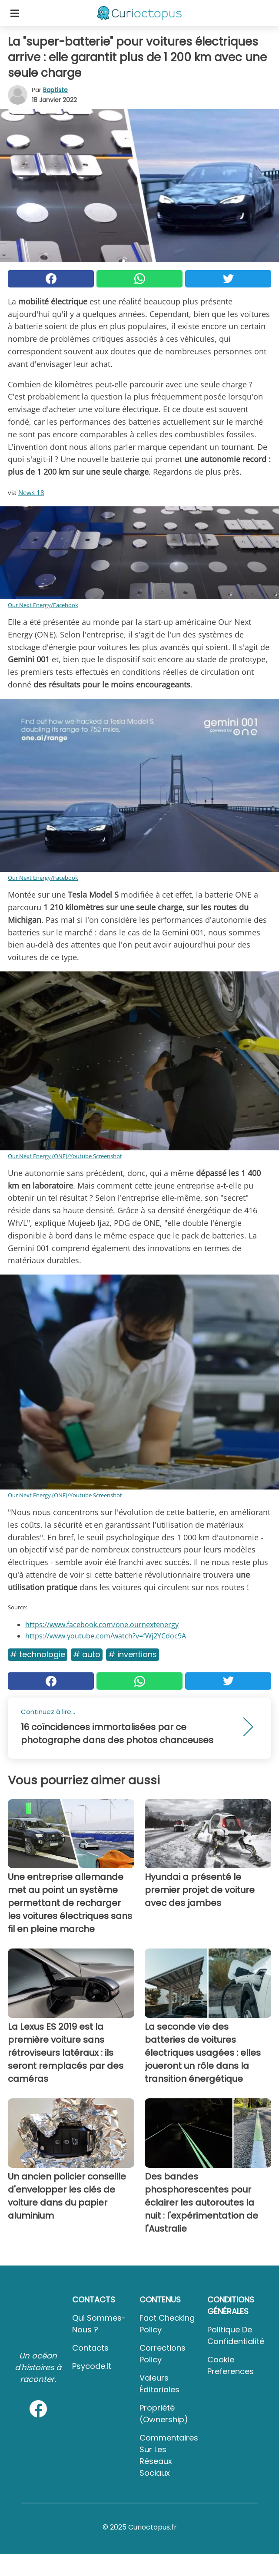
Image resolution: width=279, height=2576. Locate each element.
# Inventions (132, 1654)
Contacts (90, 2347)
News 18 (31, 492)
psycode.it (91, 2366)
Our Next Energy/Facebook (43, 605)
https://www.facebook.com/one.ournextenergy (102, 1624)
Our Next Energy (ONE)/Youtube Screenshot (65, 1156)
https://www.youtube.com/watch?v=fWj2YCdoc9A (105, 1636)
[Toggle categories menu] (15, 13)
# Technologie (37, 1654)
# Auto (86, 1654)
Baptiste (55, 90)
